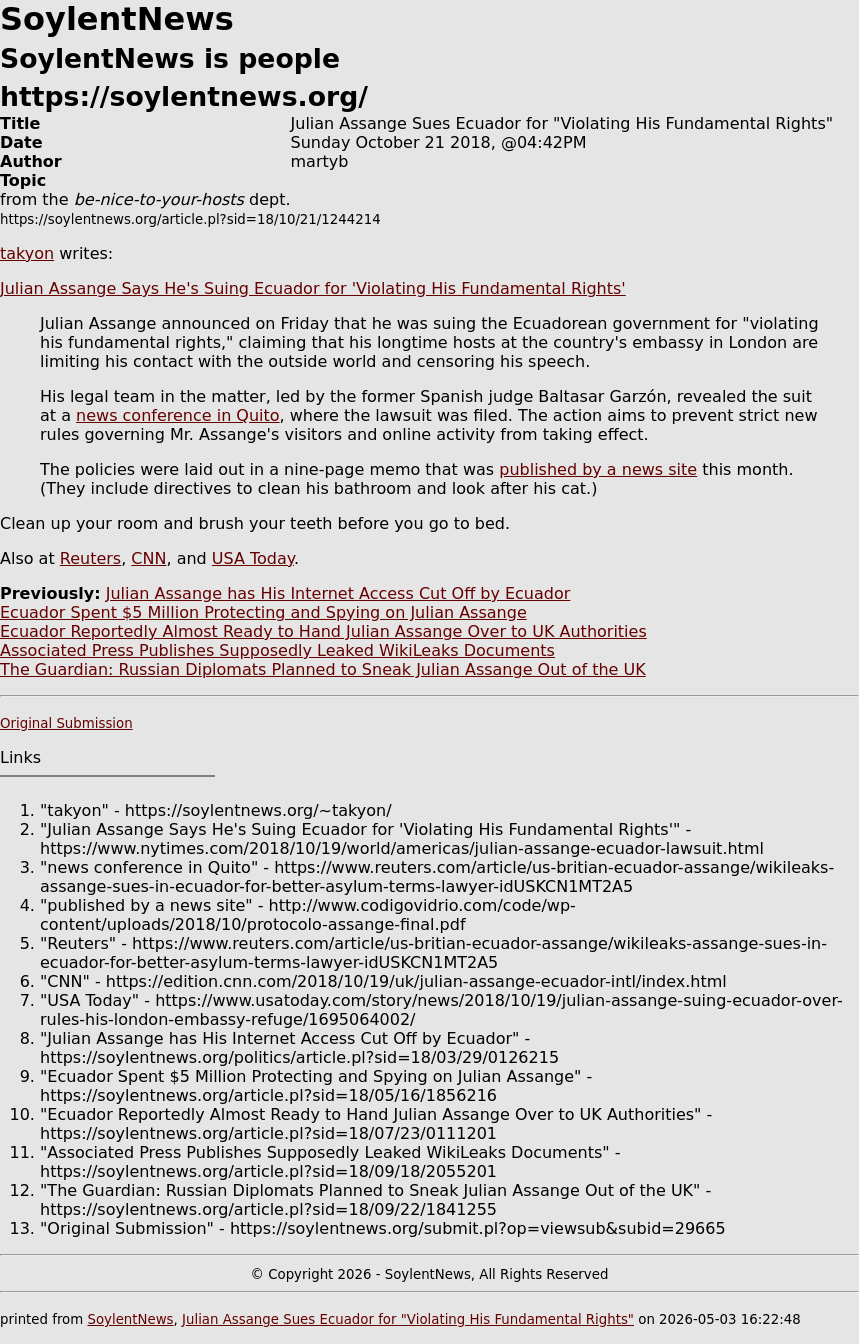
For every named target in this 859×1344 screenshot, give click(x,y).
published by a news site (598, 469)
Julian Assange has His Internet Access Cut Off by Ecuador (338, 593)
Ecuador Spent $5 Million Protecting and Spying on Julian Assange (263, 612)
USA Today (253, 558)
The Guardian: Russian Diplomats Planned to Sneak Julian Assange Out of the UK (323, 669)
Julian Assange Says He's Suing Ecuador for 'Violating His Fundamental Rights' (313, 288)
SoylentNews (130, 1319)
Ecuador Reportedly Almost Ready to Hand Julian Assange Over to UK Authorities (323, 631)
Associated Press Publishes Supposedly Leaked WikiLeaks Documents (277, 650)
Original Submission (66, 723)
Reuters (90, 558)
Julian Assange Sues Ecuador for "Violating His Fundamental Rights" (408, 1319)
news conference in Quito (178, 415)
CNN (148, 558)
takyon (27, 253)
